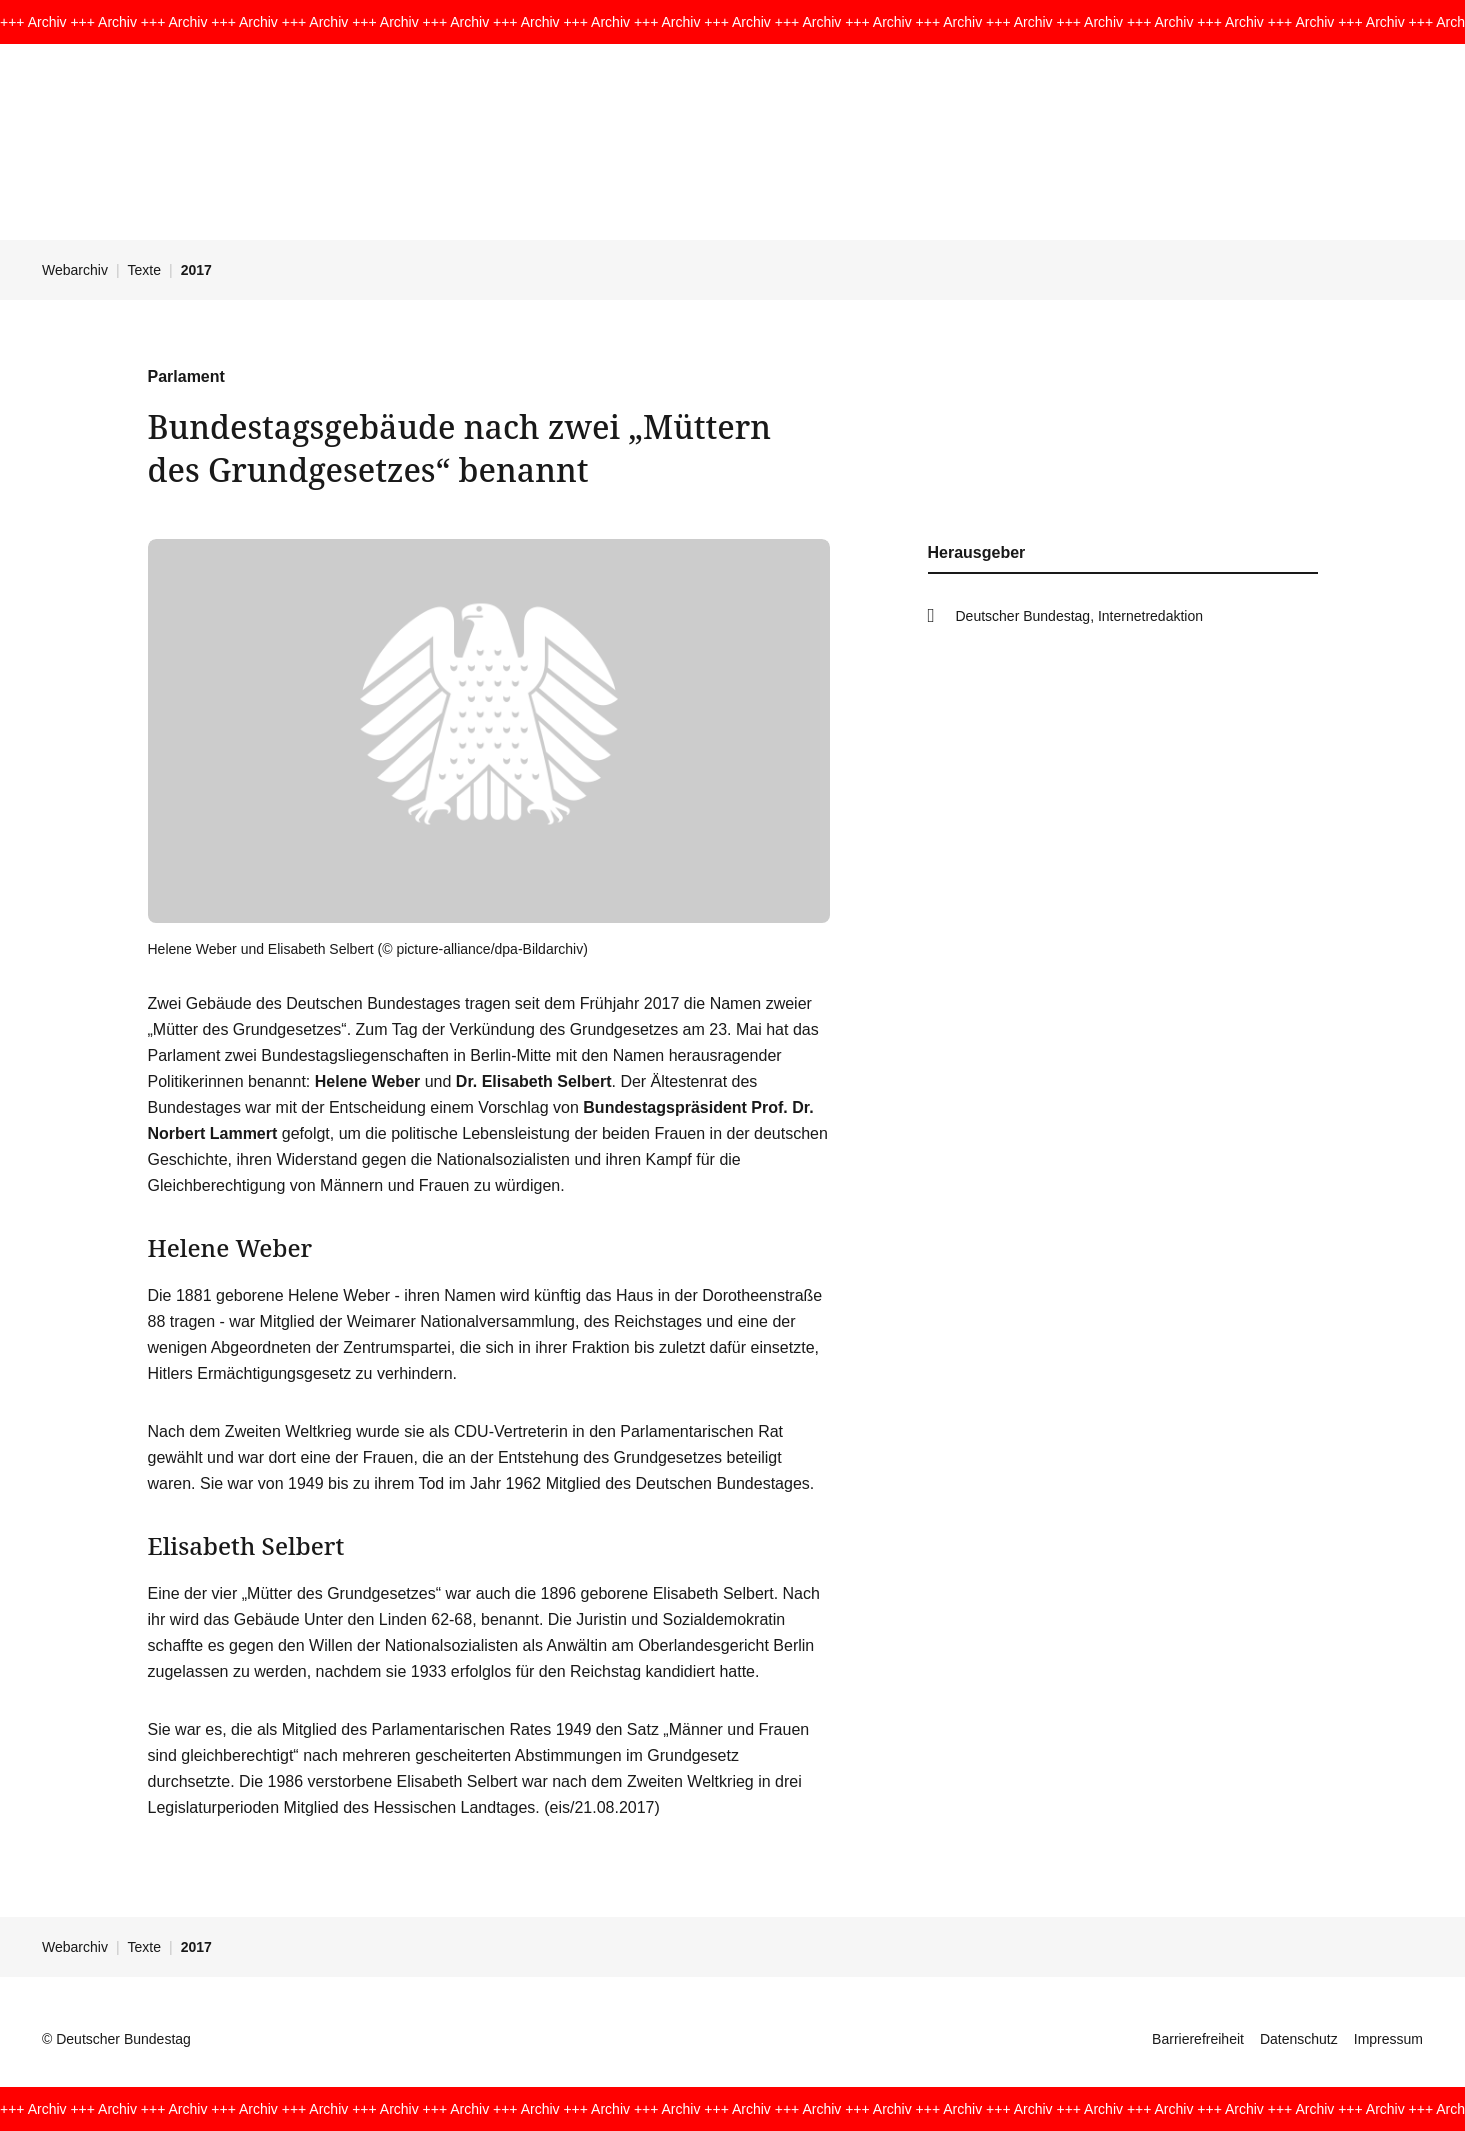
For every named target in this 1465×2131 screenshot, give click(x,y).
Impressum (1388, 2039)
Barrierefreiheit (1198, 2039)
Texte (144, 270)
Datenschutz (1299, 2039)
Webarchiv (75, 270)
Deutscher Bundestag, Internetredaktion (1080, 616)
